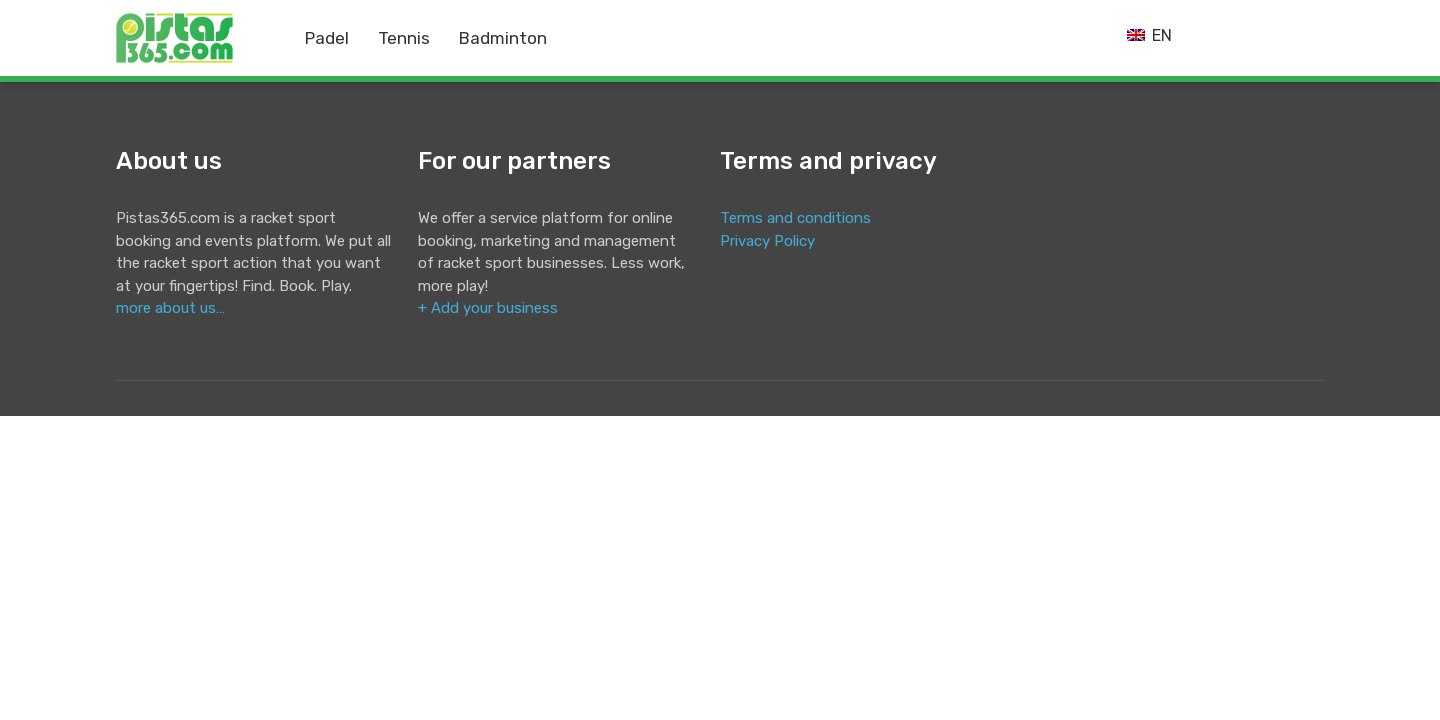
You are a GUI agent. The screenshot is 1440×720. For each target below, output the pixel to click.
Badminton (503, 38)
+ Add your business (488, 308)
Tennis (404, 38)
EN (1149, 35)
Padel (327, 38)
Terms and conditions (795, 218)
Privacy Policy (767, 241)
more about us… (170, 308)
